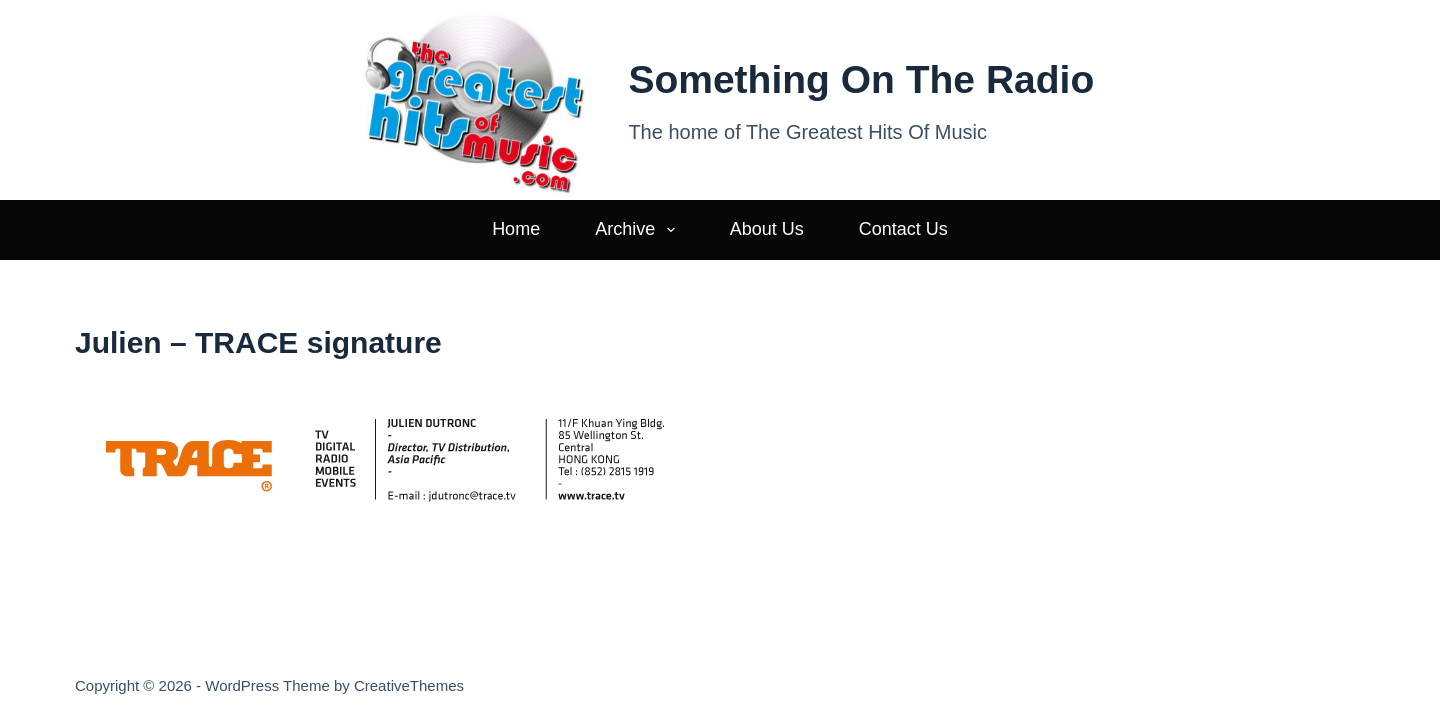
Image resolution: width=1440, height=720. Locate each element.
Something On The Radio (861, 79)
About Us (767, 229)
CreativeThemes (409, 685)
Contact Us (903, 229)
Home (516, 229)
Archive (639, 230)
